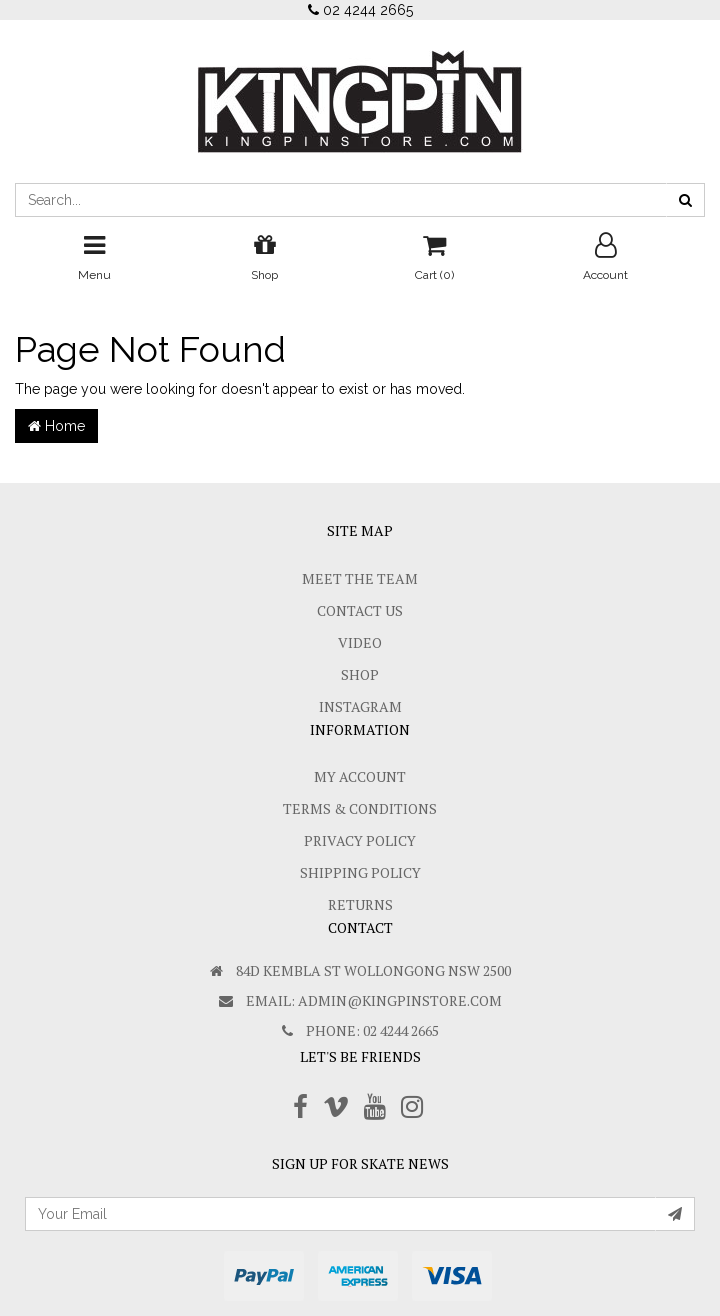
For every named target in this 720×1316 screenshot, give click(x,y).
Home (56, 426)
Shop (360, 674)
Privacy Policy (360, 840)
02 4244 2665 (360, 10)
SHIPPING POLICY (360, 872)
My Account (360, 776)
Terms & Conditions (360, 808)
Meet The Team (360, 578)
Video (360, 642)
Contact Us (360, 610)
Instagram (360, 706)
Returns (360, 904)
